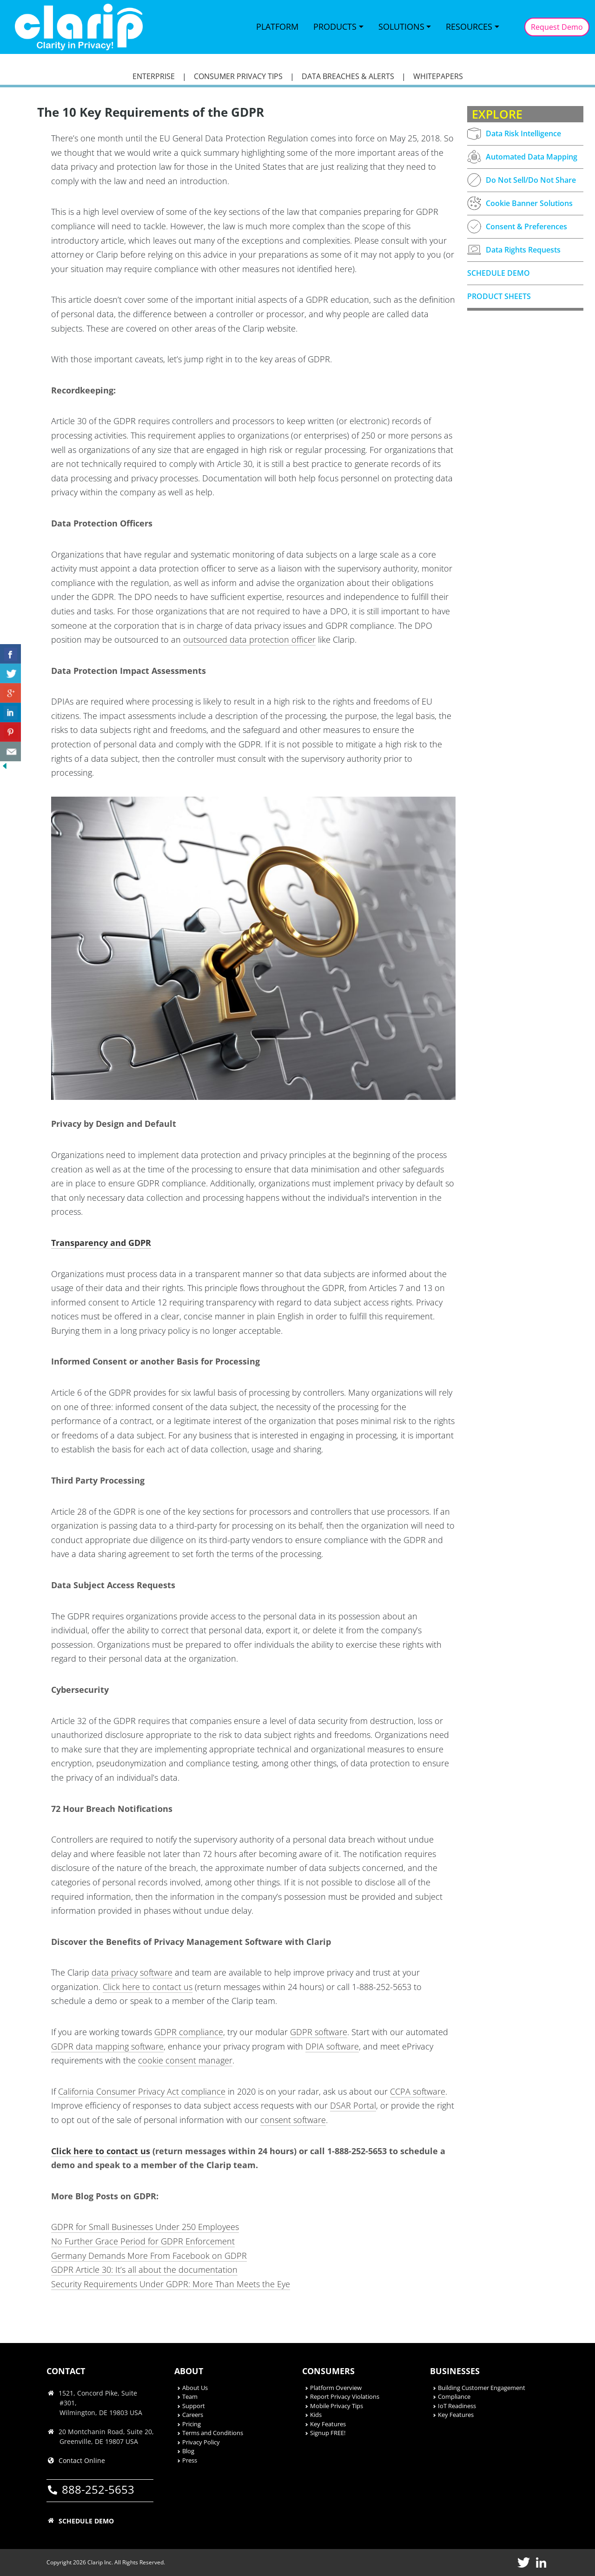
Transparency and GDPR (101, 1242)
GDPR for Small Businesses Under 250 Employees (145, 2226)
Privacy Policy (201, 2442)
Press (189, 2460)
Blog (188, 2451)
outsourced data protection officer (249, 639)
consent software (293, 2119)
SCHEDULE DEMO (498, 273)
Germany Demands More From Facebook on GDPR (149, 2255)
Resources (469, 26)
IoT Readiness (457, 2406)
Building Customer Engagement (481, 2387)
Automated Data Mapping (522, 157)
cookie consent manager (185, 2060)
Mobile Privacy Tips (336, 2406)
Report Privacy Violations (344, 2396)
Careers (192, 2414)
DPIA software (332, 2046)
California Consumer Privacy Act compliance (141, 2091)
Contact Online (82, 2460)
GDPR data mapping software (107, 2046)
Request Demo (557, 27)
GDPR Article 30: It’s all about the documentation (144, 2269)
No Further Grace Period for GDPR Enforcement (143, 2241)
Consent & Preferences (517, 226)
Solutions (401, 26)
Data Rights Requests (514, 250)
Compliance (454, 2396)
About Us (195, 2387)
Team (190, 2396)
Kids (316, 2414)
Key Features (328, 2424)
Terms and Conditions (212, 2433)
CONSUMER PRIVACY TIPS (238, 76)
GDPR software (318, 2031)
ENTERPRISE (153, 76)
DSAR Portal (353, 2105)
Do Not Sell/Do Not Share (521, 180)
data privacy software (132, 1972)
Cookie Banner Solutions (520, 203)
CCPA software (417, 2091)
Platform (277, 26)
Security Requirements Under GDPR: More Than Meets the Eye (170, 2284)
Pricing (191, 2424)
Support (193, 2406)
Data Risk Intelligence (514, 133)
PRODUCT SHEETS (499, 296)
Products (335, 26)
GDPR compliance (188, 2031)
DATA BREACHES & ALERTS (348, 76)
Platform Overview (336, 2387)
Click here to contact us (147, 1986)
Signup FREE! (327, 2433)
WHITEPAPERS (438, 76)
